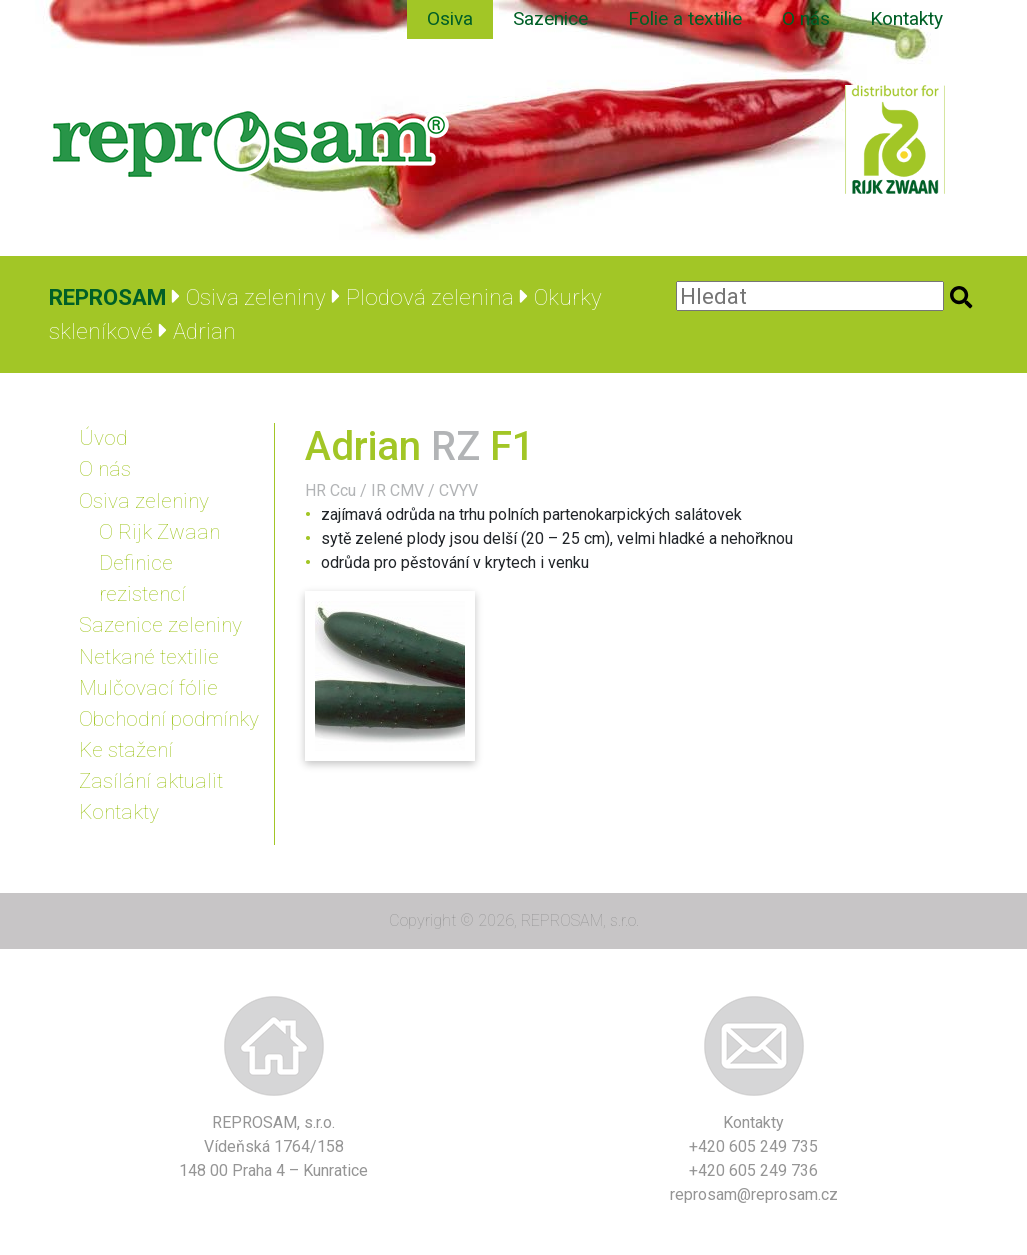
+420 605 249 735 (753, 1146)
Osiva (450, 18)
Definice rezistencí (142, 578)
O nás (806, 18)
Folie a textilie (685, 18)
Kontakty (906, 18)
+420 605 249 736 (753, 1170)
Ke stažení (126, 750)
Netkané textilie (149, 657)
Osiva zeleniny (144, 501)
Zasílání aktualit (151, 781)
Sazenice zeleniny (160, 625)
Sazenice (550, 18)
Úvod (103, 438)
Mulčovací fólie (148, 688)
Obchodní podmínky (169, 719)
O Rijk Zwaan (159, 532)
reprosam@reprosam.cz (754, 1194)
